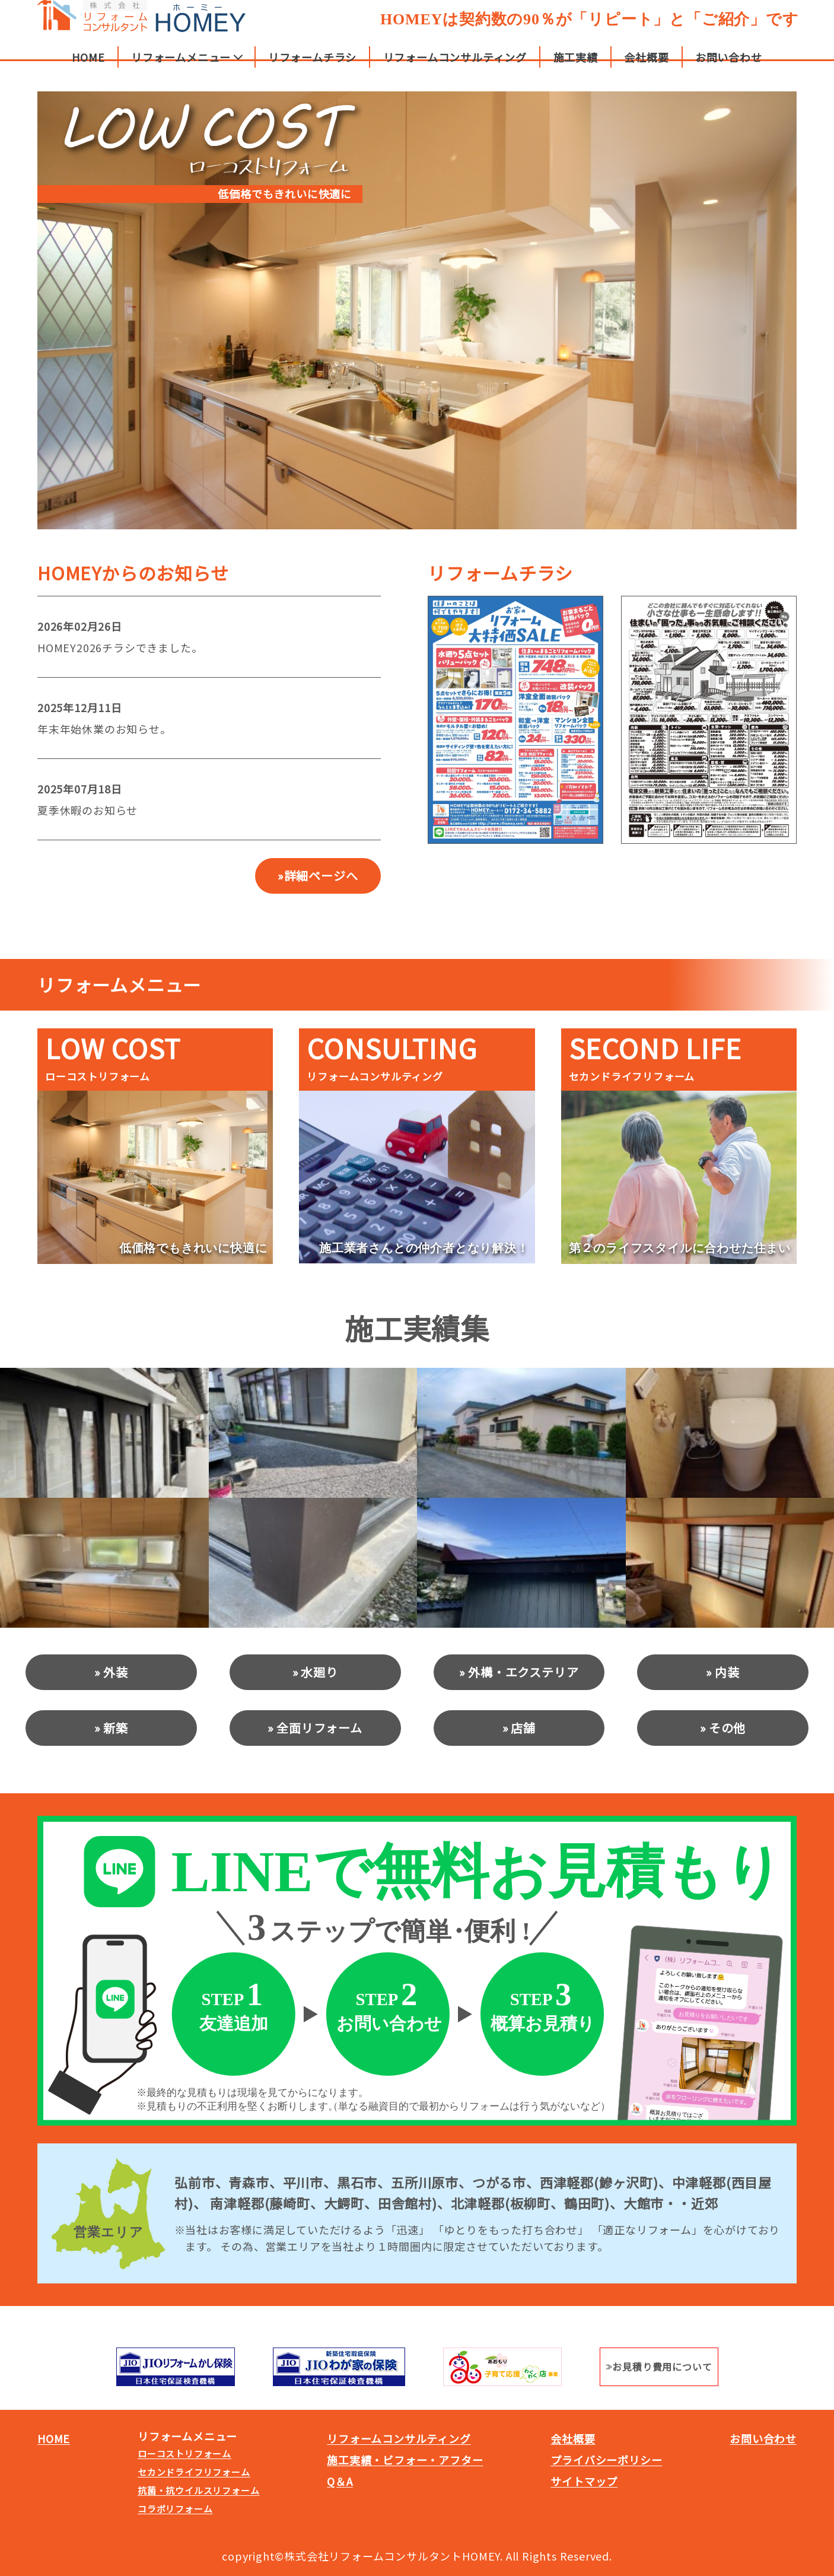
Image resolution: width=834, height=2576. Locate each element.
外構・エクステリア (523, 1672)
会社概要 (646, 67)
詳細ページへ (321, 875)
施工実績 (575, 67)
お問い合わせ (728, 67)
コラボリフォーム (175, 2508)
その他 (727, 1727)
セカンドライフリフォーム (194, 2472)
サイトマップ (583, 2481)
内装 (727, 1672)
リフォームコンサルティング (455, 67)
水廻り (319, 1672)
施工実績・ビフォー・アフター (405, 2459)
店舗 (523, 1727)
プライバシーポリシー (606, 2459)
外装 (115, 1672)
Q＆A (339, 2481)
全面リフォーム (319, 1727)
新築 (115, 1727)
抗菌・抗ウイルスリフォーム (198, 2490)
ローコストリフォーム (184, 2453)
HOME (88, 67)
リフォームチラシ (312, 67)
